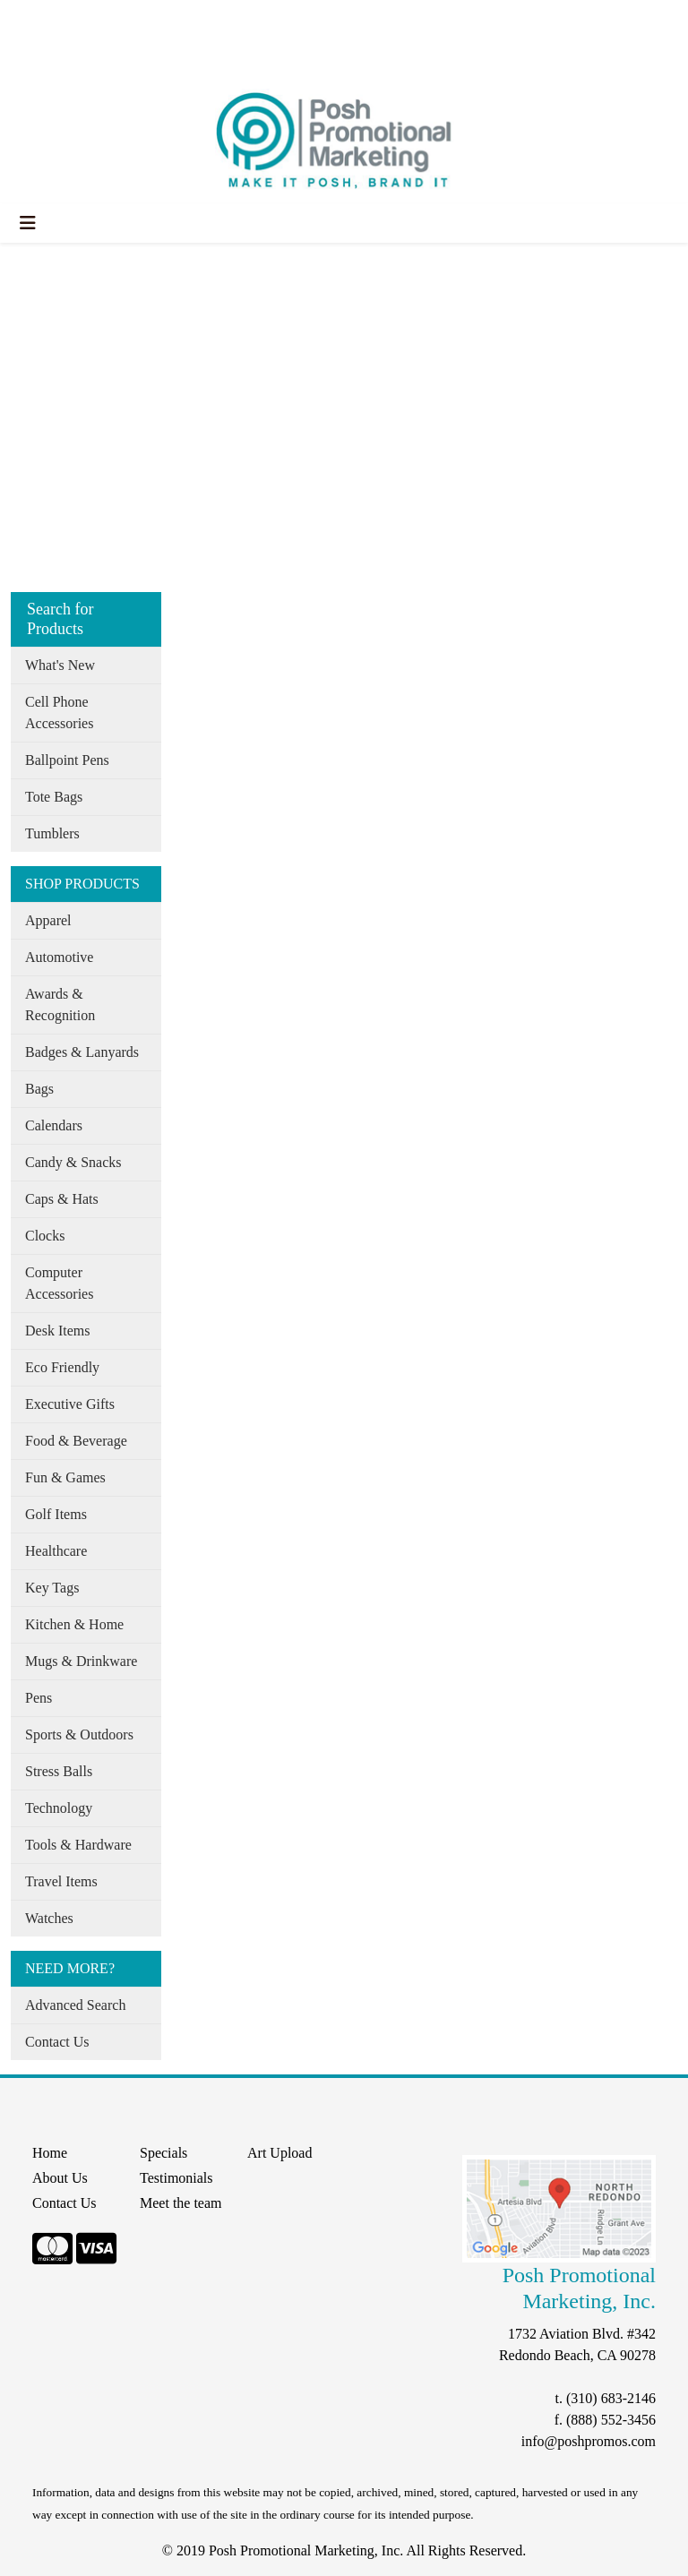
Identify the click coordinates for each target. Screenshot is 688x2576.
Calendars (53, 1125)
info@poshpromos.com (588, 2441)
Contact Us (57, 2041)
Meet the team (181, 2203)
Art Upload (279, 2152)
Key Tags (52, 1587)
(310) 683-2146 (611, 2398)
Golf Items (56, 1514)
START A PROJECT (77, 58)
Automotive (59, 957)
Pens (38, 1697)
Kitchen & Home (74, 1624)
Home (34, 19)
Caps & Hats (62, 1198)
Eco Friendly (62, 1367)
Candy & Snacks (73, 1162)
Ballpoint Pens (67, 760)
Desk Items (57, 1330)
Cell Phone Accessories (59, 712)
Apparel (48, 920)
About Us (92, 19)
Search (299, 19)
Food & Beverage (76, 1440)
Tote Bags (53, 796)
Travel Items (61, 1881)
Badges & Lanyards (82, 1052)
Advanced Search (75, 2005)
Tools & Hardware (78, 1844)
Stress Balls (58, 1771)
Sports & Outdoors (79, 1734)
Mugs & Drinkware (81, 1661)
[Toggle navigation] (28, 223)
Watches (49, 1918)
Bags (39, 1088)
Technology (58, 1808)
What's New (60, 665)
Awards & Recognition (60, 1004)
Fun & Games (65, 1477)
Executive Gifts (70, 1404)
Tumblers (52, 833)
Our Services (170, 19)
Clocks (44, 1235)
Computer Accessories (59, 1283)
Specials (243, 19)
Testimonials (176, 2177)
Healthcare (56, 1550)
